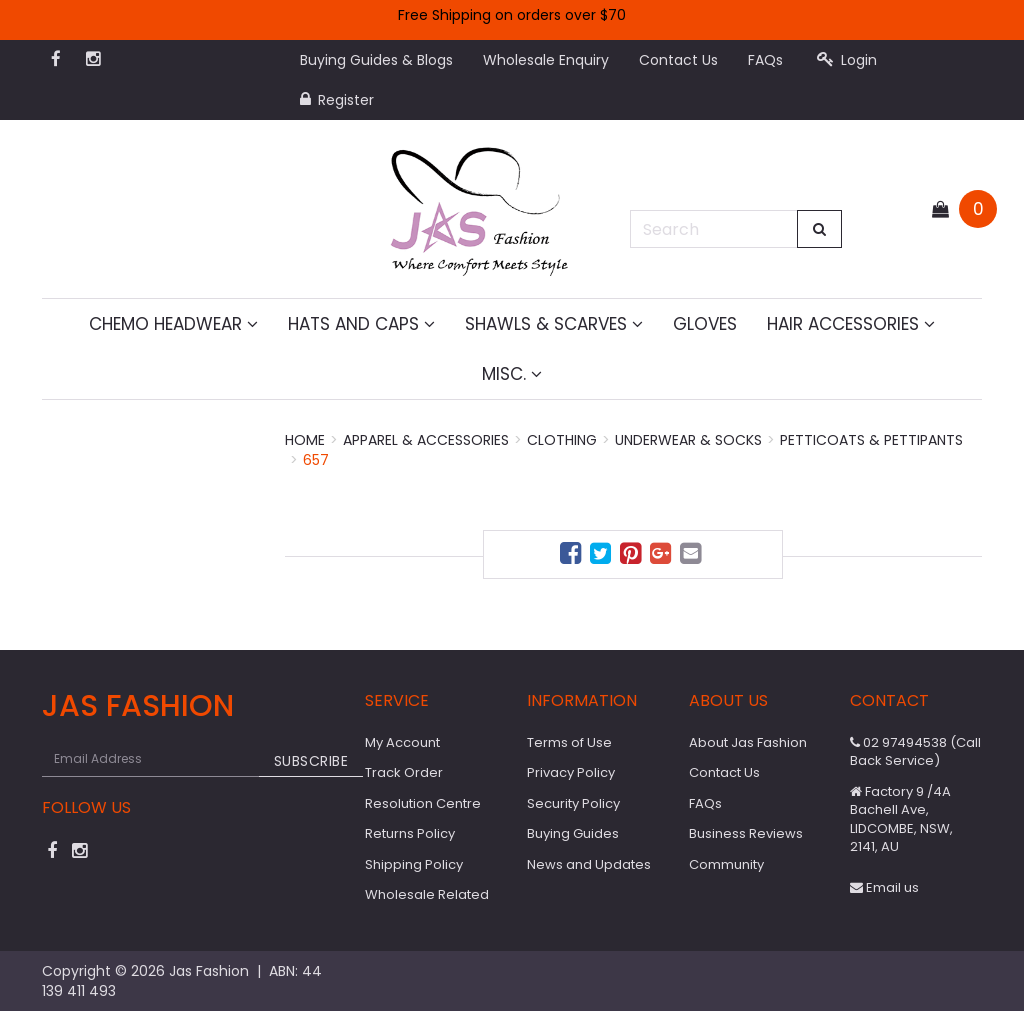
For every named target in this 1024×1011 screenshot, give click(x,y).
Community (726, 864)
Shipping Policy (414, 864)
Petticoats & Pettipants (871, 440)
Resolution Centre (423, 803)
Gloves (705, 324)
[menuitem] (573, 556)
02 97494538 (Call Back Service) (915, 752)
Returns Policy (410, 833)
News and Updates (589, 864)
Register (337, 100)
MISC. (512, 374)
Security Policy (573, 803)
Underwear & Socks (688, 440)
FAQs (765, 60)
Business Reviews (746, 833)
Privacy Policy (571, 772)
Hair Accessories (851, 324)
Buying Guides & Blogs (376, 60)
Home (305, 440)
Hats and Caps (361, 324)
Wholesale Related (427, 894)
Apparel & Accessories (426, 440)
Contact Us (678, 60)
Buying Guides (573, 833)
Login (847, 60)
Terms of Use (569, 742)
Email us (884, 887)
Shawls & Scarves (554, 324)
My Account (402, 742)
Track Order (404, 772)
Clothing (562, 440)
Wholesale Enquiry (546, 60)
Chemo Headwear (173, 324)
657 (316, 460)
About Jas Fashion (748, 742)
